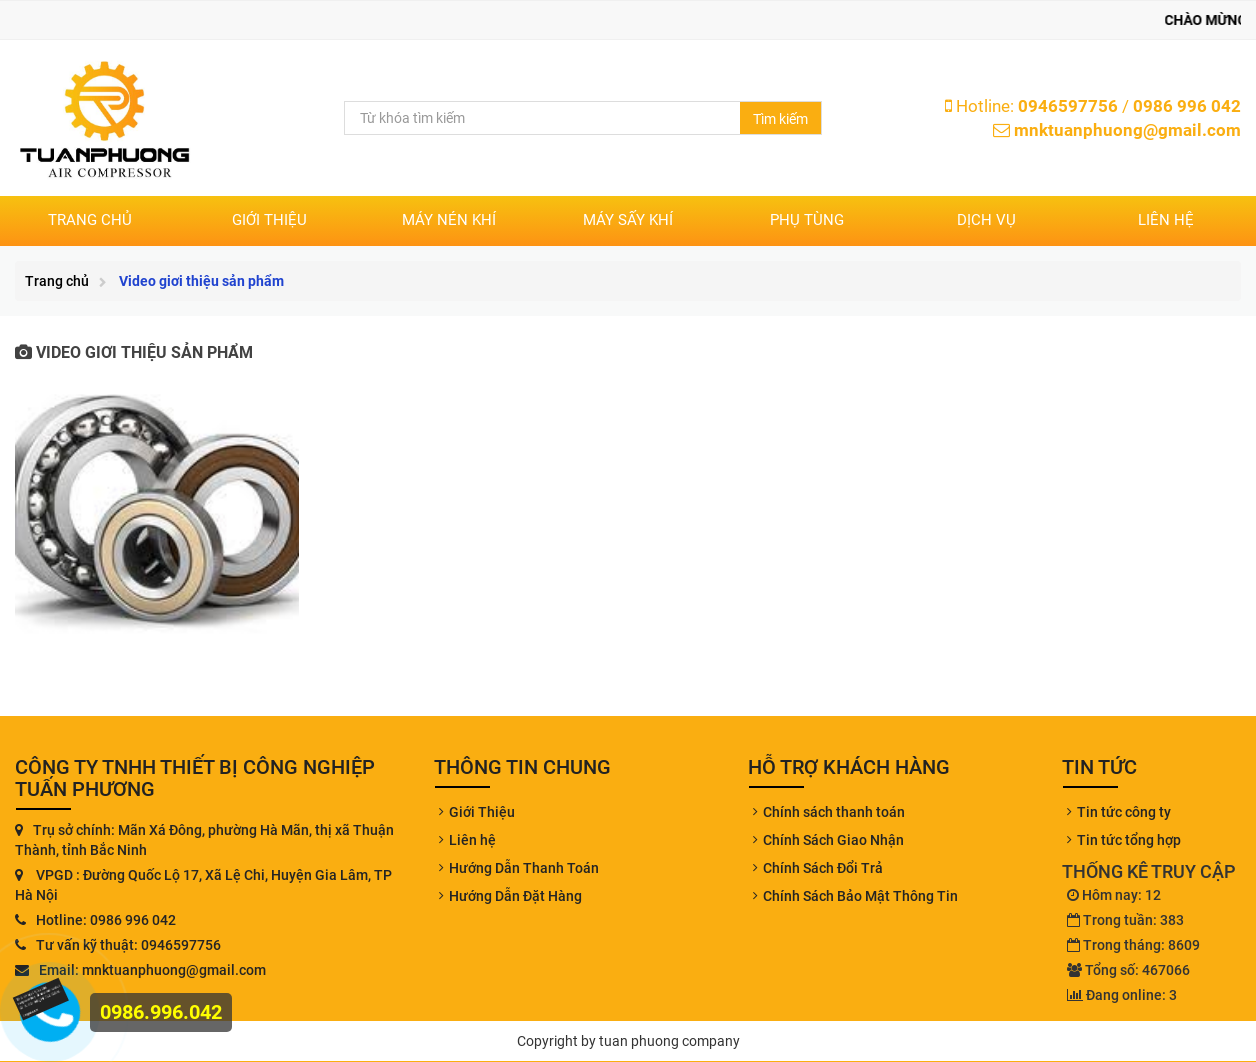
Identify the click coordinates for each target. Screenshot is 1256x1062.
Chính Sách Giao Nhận (833, 840)
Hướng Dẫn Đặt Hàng (515, 896)
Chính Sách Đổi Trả (823, 868)
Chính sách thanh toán (834, 812)
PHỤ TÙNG (807, 220)
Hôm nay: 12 (1114, 895)
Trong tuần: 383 (1125, 920)
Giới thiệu (269, 220)
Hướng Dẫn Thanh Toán (524, 868)
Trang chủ (90, 220)
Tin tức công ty (1124, 812)
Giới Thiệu (482, 812)
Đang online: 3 (1122, 995)
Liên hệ (1166, 220)
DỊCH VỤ (986, 220)
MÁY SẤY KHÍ (628, 220)
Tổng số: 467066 (1128, 970)
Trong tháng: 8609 (1133, 945)
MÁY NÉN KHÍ (449, 220)
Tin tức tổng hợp (1129, 840)
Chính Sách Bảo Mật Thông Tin (860, 896)
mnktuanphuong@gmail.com (1127, 130)
